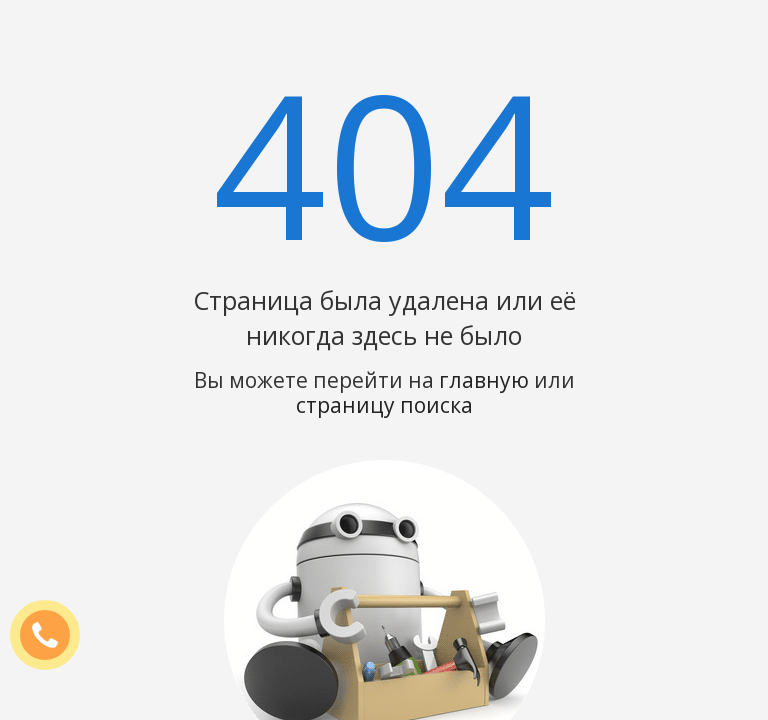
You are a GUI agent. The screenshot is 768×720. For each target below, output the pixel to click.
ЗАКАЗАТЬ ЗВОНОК (53, 636)
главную (484, 380)
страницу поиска (384, 405)
